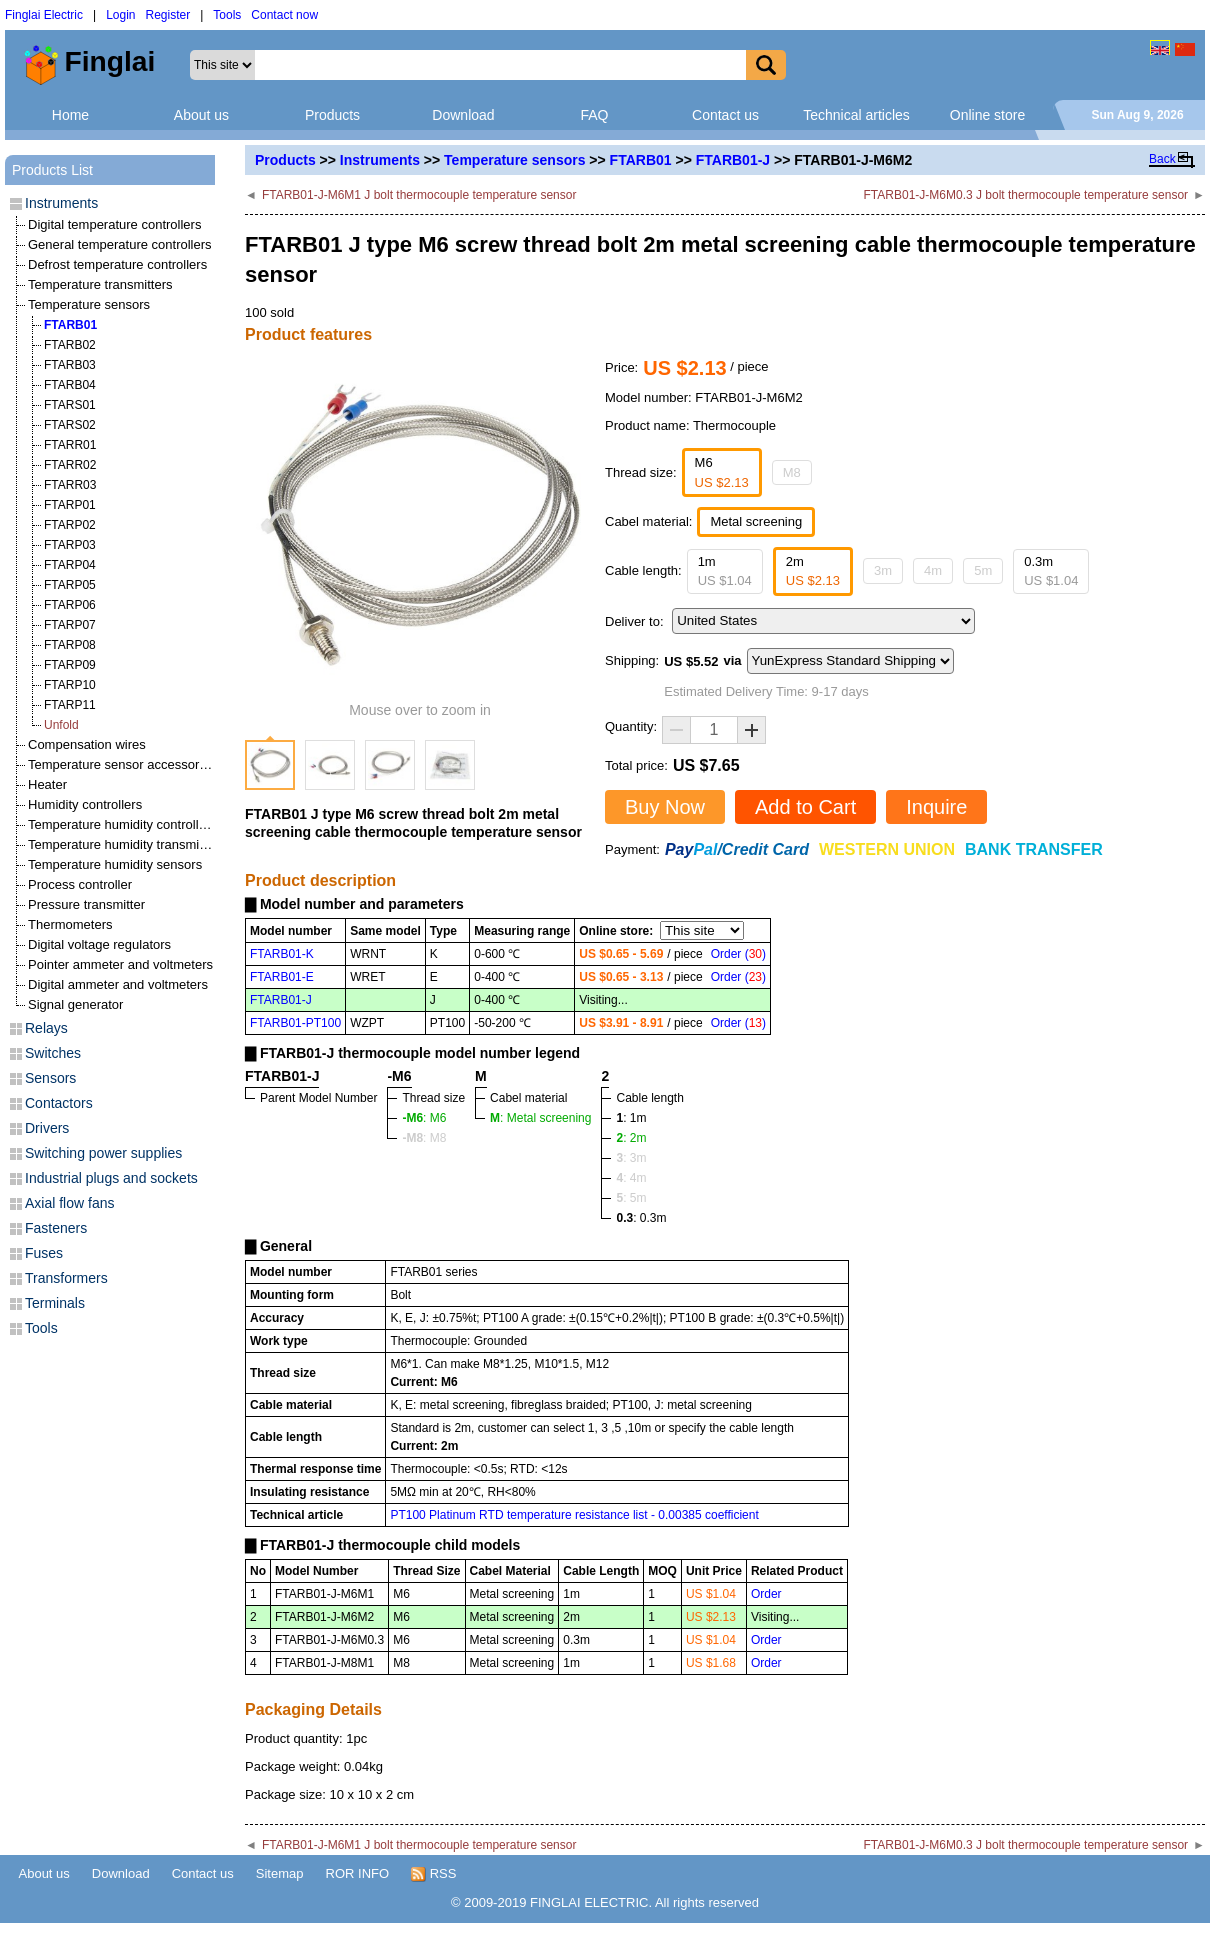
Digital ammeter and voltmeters (118, 984)
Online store (987, 115)
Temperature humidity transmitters (126, 844)
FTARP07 (70, 625)
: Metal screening (540, 1118)
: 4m (631, 1178)
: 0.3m (641, 1218)
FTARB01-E (282, 977)
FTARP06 (70, 605)
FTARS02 (70, 425)
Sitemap (280, 1873)
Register (168, 15)
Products (332, 115)
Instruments (380, 160)
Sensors (50, 1078)
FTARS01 (70, 405)
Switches (53, 1053)
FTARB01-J (733, 160)
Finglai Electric (44, 15)
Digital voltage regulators (99, 944)
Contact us (725, 115)
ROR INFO (358, 1873)
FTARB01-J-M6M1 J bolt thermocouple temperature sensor (419, 195)
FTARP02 (70, 525)
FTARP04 (70, 565)
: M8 (424, 1138)
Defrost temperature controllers (117, 264)
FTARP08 (70, 645)
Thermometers (70, 924)
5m (983, 570)
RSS (433, 1874)
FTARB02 (70, 345)
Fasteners (56, 1228)
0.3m (1051, 571)
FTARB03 (70, 365)
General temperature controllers (120, 244)
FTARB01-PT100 (295, 1023)
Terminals (55, 1303)
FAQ (594, 115)
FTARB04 (70, 385)
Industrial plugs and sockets (111, 1178)
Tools (227, 15)
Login (120, 15)
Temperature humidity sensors (115, 864)
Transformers (66, 1278)
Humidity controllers (85, 804)
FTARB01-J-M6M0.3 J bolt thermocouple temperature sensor (1026, 195)
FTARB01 (641, 160)
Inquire (936, 807)
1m (725, 571)
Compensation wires (87, 744)
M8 (792, 472)
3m (883, 570)
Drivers (47, 1128)
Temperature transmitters (100, 284)
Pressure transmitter (86, 904)
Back (1162, 159)
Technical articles (856, 115)
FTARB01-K (282, 954)
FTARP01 (70, 505)
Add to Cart (805, 807)
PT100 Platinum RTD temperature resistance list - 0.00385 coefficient (574, 1515)
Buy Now (665, 807)
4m (933, 570)
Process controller (80, 884)
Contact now (284, 15)
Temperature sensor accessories (122, 764)
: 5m (631, 1198)
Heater (47, 784)
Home (70, 115)
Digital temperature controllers (114, 224)
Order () (738, 954)
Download (463, 115)
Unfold (61, 725)
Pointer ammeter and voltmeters (120, 964)
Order (766, 1594)
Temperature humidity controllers (122, 824)
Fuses (44, 1253)
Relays (46, 1028)
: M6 (424, 1118)
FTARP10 (70, 685)
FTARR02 (70, 465)
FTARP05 (70, 585)
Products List (52, 170)
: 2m (631, 1138)
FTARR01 (70, 445)
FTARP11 (70, 705)
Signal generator (75, 1004)
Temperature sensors (514, 160)
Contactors (59, 1103)
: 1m (631, 1118)
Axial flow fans (69, 1203)
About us (201, 115)
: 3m (631, 1158)
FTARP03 (70, 545)
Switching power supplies (103, 1153)
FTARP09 (70, 665)
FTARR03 (70, 485)
